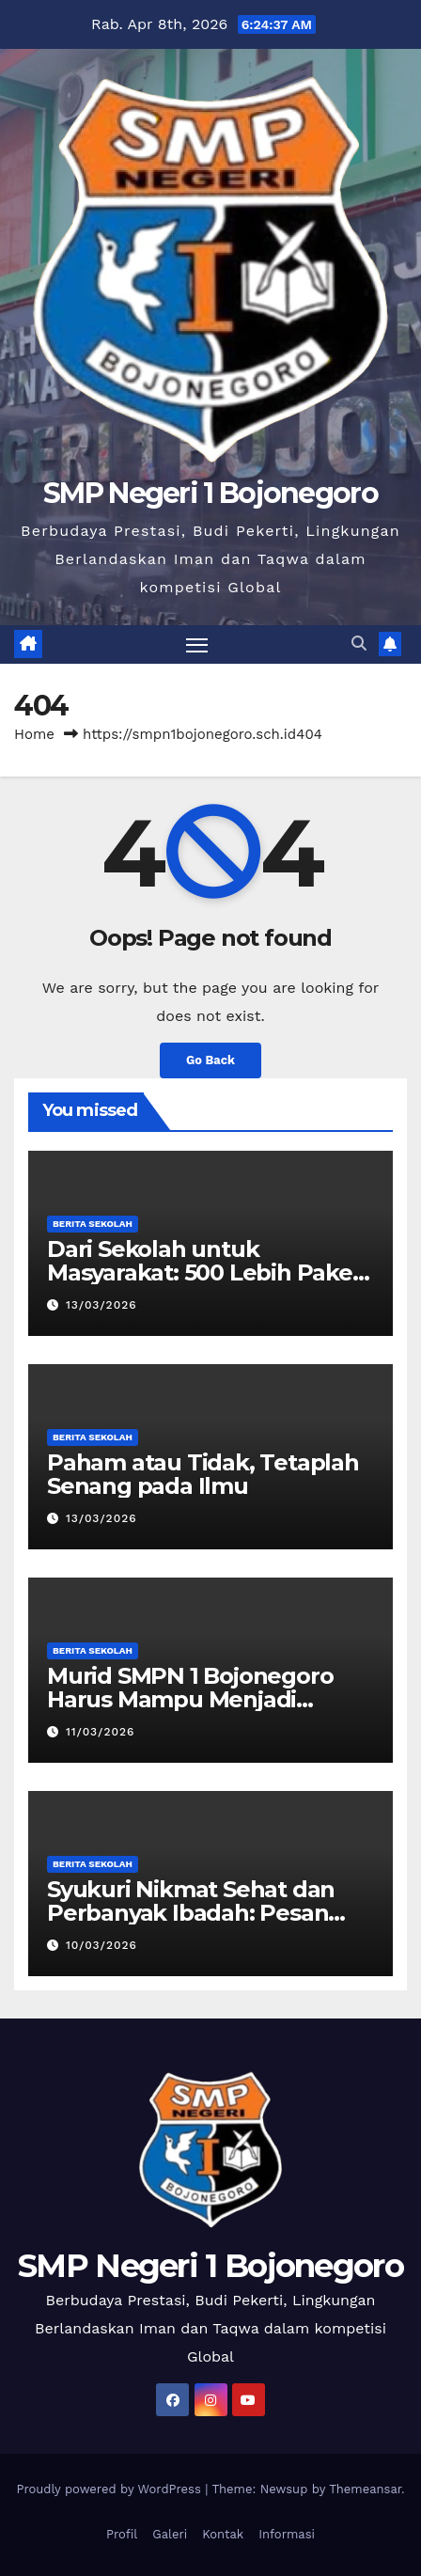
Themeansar (365, 2489)
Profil (121, 2534)
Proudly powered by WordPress (110, 2489)
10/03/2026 (101, 1945)
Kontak (222, 2534)
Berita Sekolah (93, 1223)
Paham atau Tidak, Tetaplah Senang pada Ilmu (203, 1474)
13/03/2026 (101, 1305)
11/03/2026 (100, 1731)
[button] (358, 643)
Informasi (286, 2534)
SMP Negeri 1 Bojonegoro (210, 493)
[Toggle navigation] (197, 645)
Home (34, 734)
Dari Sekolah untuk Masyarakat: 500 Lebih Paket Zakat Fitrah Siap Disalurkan (204, 1272)
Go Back (210, 1060)
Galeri (169, 2534)
